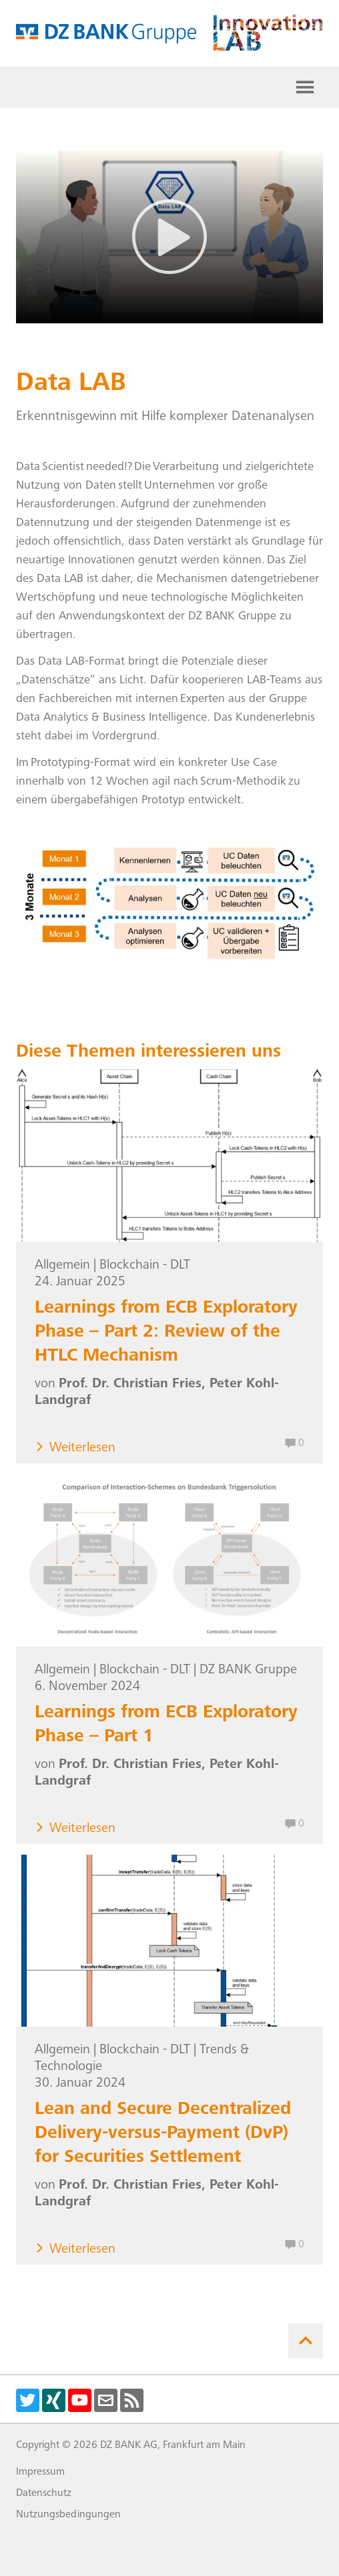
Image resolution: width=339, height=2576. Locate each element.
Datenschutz (43, 2493)
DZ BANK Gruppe (248, 1670)
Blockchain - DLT (144, 1266)
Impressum (40, 2472)
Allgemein (62, 1266)
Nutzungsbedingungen (68, 2514)
